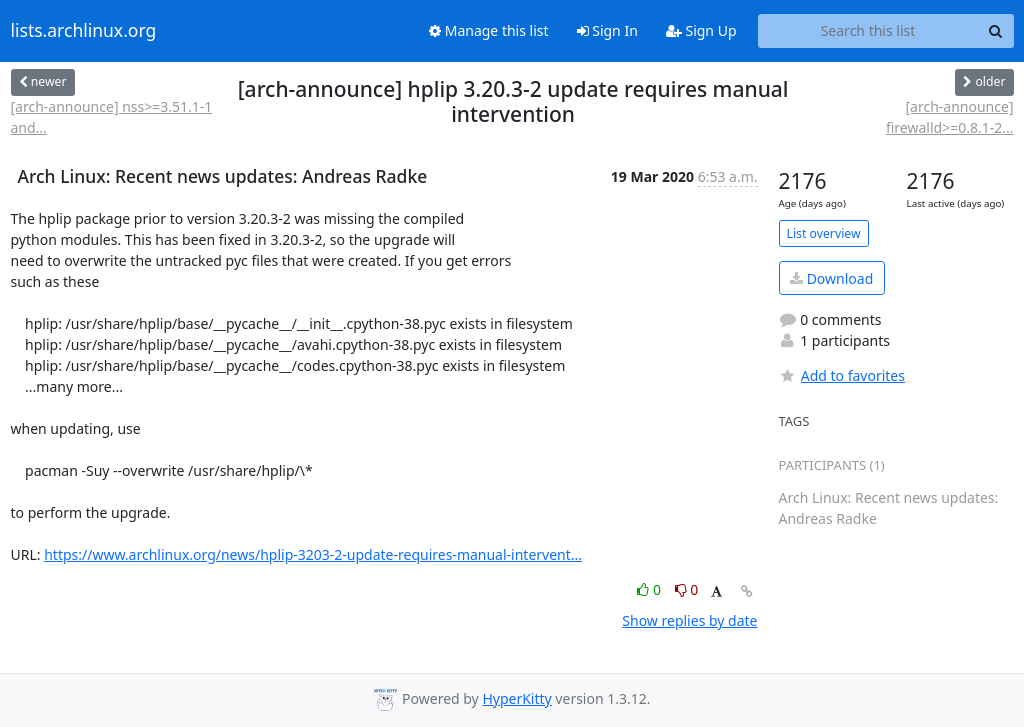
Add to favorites (842, 375)
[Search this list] (868, 31)
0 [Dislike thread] (687, 589)
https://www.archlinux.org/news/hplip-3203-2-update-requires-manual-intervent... (313, 554)
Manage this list (489, 30)
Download (831, 278)
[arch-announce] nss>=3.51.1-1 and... (112, 117)
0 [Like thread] (650, 589)
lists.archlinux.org (84, 31)
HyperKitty (516, 698)
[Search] (996, 31)
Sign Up (701, 30)
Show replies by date (689, 620)
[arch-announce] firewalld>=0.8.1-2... (950, 117)
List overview (824, 233)
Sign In (607, 30)
